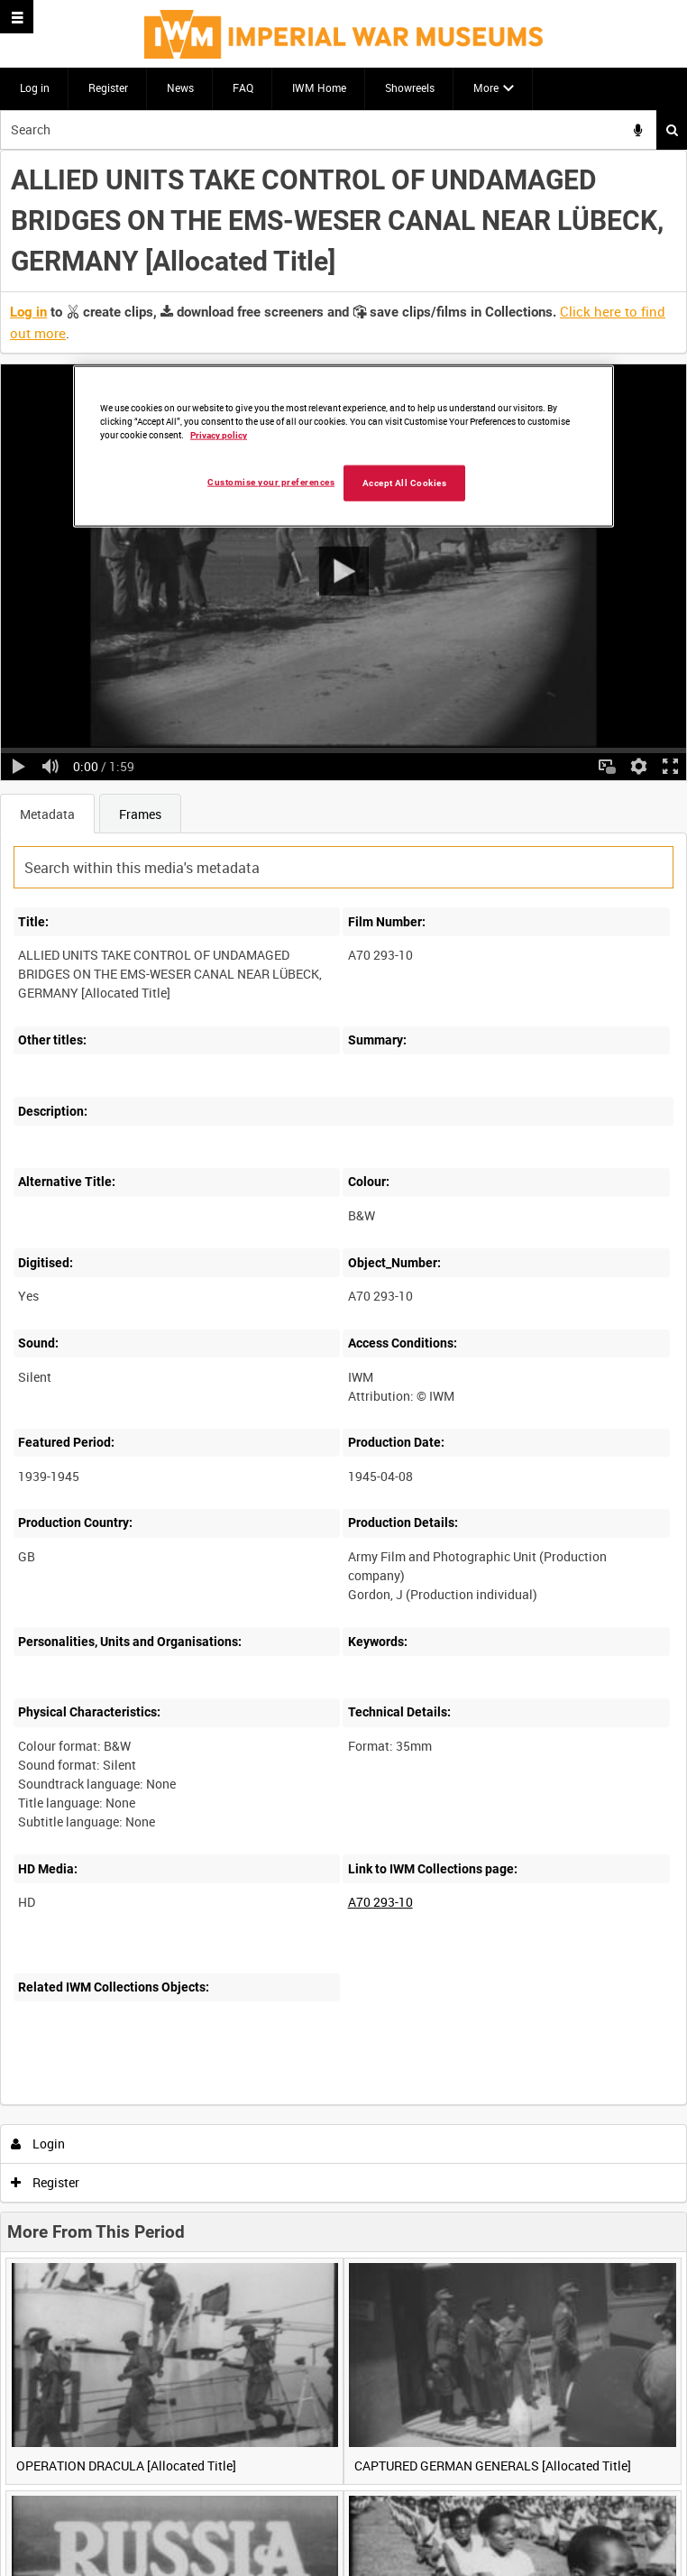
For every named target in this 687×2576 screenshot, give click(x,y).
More (486, 87)
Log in (35, 87)
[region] (343, 446)
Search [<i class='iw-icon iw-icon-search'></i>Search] (672, 130)
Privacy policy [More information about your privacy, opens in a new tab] (218, 435)
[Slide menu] (16, 16)
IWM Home (319, 87)
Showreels (410, 87)
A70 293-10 (380, 1901)
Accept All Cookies (404, 483)
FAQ (243, 87)
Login (38, 2143)
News (180, 87)
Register (108, 87)
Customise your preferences (270, 482)
